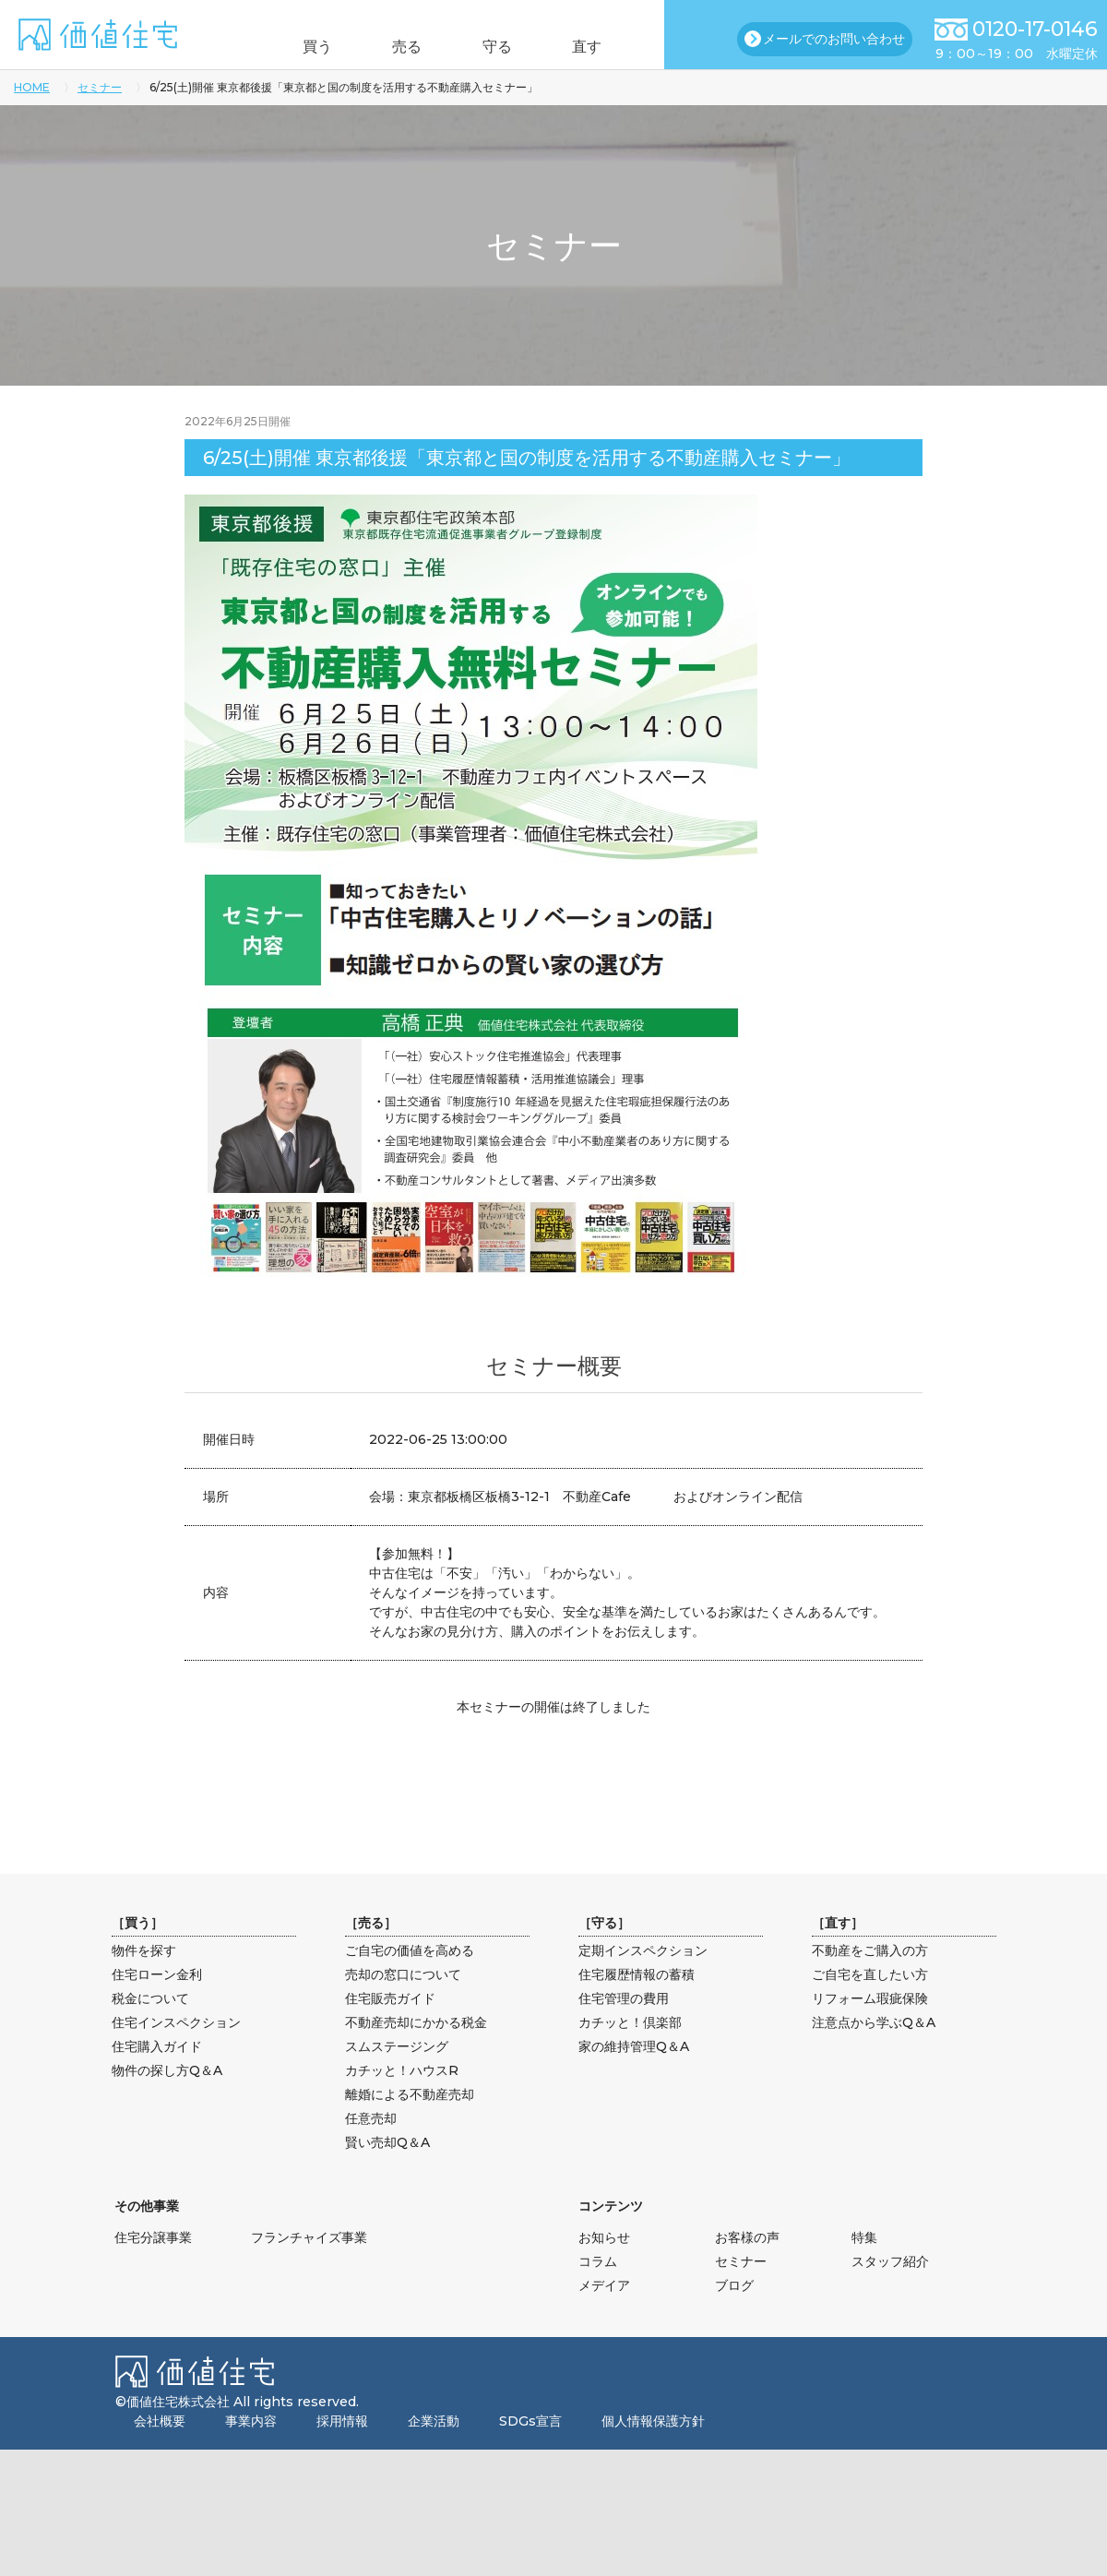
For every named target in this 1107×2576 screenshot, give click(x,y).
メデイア (604, 2285)
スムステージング (396, 2046)
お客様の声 (747, 2237)
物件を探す (144, 1950)
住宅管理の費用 (623, 1998)
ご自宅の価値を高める (409, 1950)
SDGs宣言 (530, 2421)
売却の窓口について (403, 1974)
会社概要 (159, 2421)
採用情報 (342, 2421)
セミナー (99, 87)
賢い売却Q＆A (387, 2142)
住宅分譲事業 (153, 2237)
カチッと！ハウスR (401, 2070)
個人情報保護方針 (653, 2421)
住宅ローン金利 (157, 1974)
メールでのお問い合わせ (834, 38)
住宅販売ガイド (390, 1998)
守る (505, 46)
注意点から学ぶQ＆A (873, 2022)
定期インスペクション (643, 1950)
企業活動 (433, 2421)
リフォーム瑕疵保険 (870, 1998)
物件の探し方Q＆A (167, 2070)
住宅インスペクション (176, 2022)
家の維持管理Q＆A (633, 2046)
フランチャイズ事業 (309, 2237)
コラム (597, 2261)
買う (293, 46)
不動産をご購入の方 (870, 1950)
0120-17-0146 (1035, 29)
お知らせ (604, 2237)
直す (611, 46)
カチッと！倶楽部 (630, 2022)
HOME (32, 87)
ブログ (734, 2285)
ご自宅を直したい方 (870, 1974)
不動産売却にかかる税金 (416, 2022)
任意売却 (371, 2118)
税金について (150, 1998)
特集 (864, 2237)
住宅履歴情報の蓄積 (636, 1974)
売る (399, 46)
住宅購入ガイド (157, 2046)
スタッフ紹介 (890, 2261)
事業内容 (251, 2421)
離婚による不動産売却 (409, 2094)
